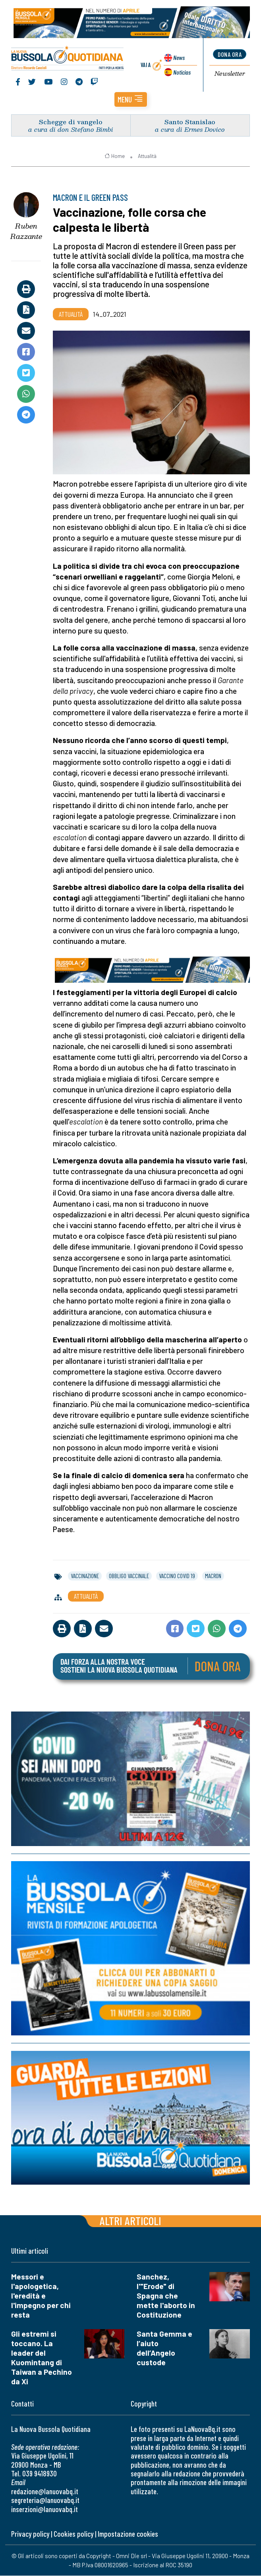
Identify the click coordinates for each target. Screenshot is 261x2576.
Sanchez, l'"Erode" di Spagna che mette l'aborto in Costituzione (166, 2296)
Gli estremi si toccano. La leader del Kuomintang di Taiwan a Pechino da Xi (41, 2358)
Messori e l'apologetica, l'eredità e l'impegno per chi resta (41, 2296)
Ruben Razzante (26, 231)
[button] (131, 100)
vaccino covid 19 (177, 1576)
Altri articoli (130, 2221)
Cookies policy (73, 2534)
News (178, 58)
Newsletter (230, 73)
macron (213, 1576)
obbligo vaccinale (129, 1576)
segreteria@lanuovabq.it (45, 2500)
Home (114, 156)
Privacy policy (30, 2534)
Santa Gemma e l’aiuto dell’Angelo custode (164, 2348)
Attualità (147, 156)
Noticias (181, 72)
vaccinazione (85, 1576)
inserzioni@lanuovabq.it (44, 2509)
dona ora (230, 54)
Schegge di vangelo (70, 122)
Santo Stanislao (189, 122)
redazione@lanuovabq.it (44, 2491)
